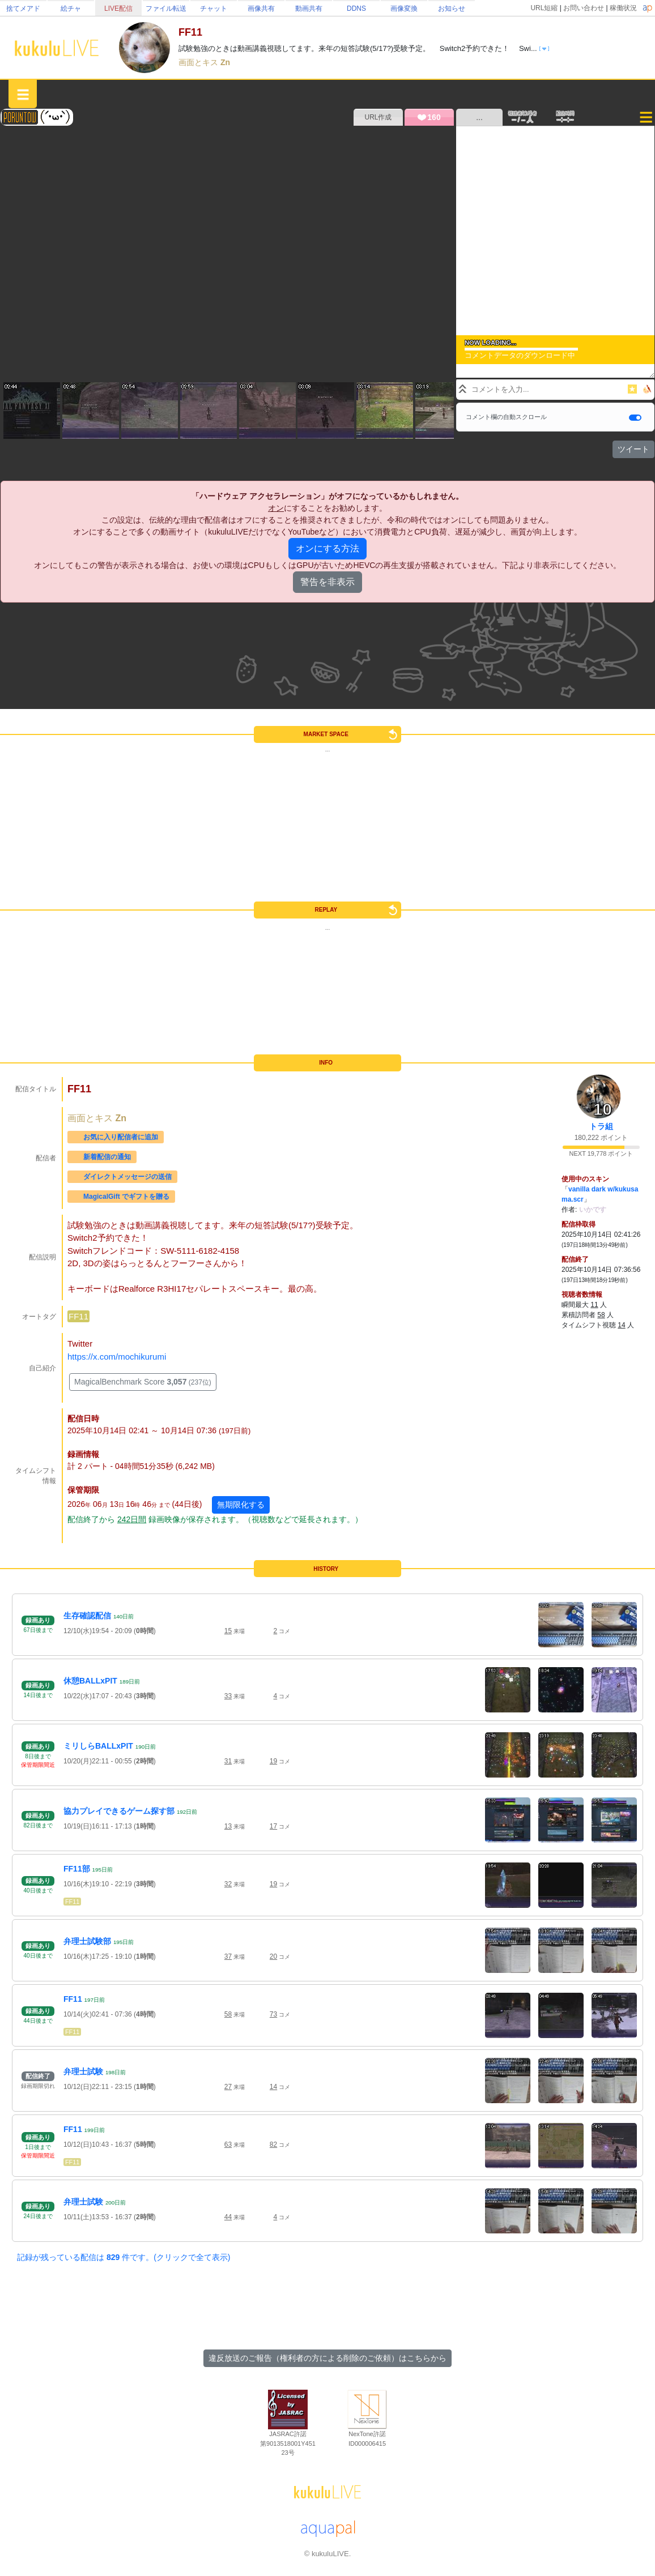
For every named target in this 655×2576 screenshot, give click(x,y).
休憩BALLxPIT (90, 1680)
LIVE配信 (118, 8)
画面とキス (199, 62)
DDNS (356, 8)
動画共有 (308, 8)
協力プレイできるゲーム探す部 (119, 1810)
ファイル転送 (166, 8)
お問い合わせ (583, 8)
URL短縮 (544, 8)
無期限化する (241, 1504)
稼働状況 (623, 8)
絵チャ (71, 8)
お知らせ (451, 8)
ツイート (633, 449)
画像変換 (404, 8)
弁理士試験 (83, 2071)
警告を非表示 (327, 582)
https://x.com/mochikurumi (116, 1356)
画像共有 (261, 8)
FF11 (78, 1316)
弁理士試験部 (87, 1941)
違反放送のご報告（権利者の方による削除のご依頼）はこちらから (327, 2358)
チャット (213, 8)
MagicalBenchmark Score (142, 1381)
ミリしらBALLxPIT (98, 1745)
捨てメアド (23, 8)
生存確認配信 (87, 1615)
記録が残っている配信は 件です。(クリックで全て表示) (123, 2257)
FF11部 (76, 1868)
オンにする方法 (327, 548)
